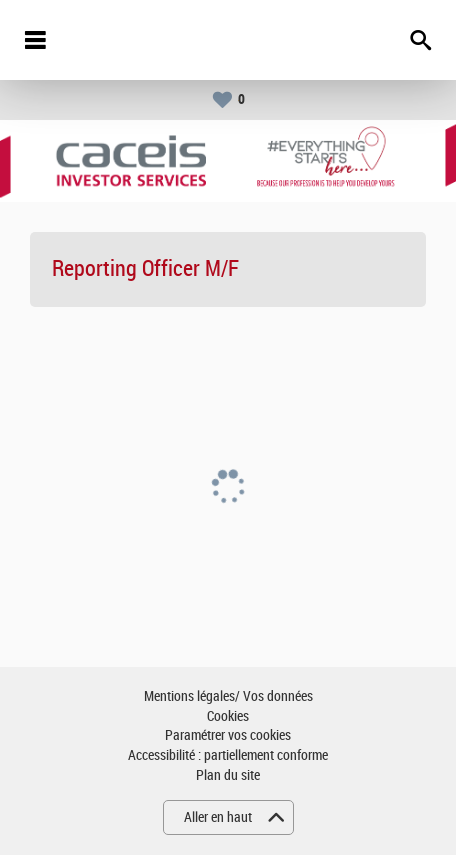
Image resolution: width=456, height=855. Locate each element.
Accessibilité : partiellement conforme (228, 755)
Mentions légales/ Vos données (228, 696)
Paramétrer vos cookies (228, 735)
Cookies (228, 716)
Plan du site (228, 775)
